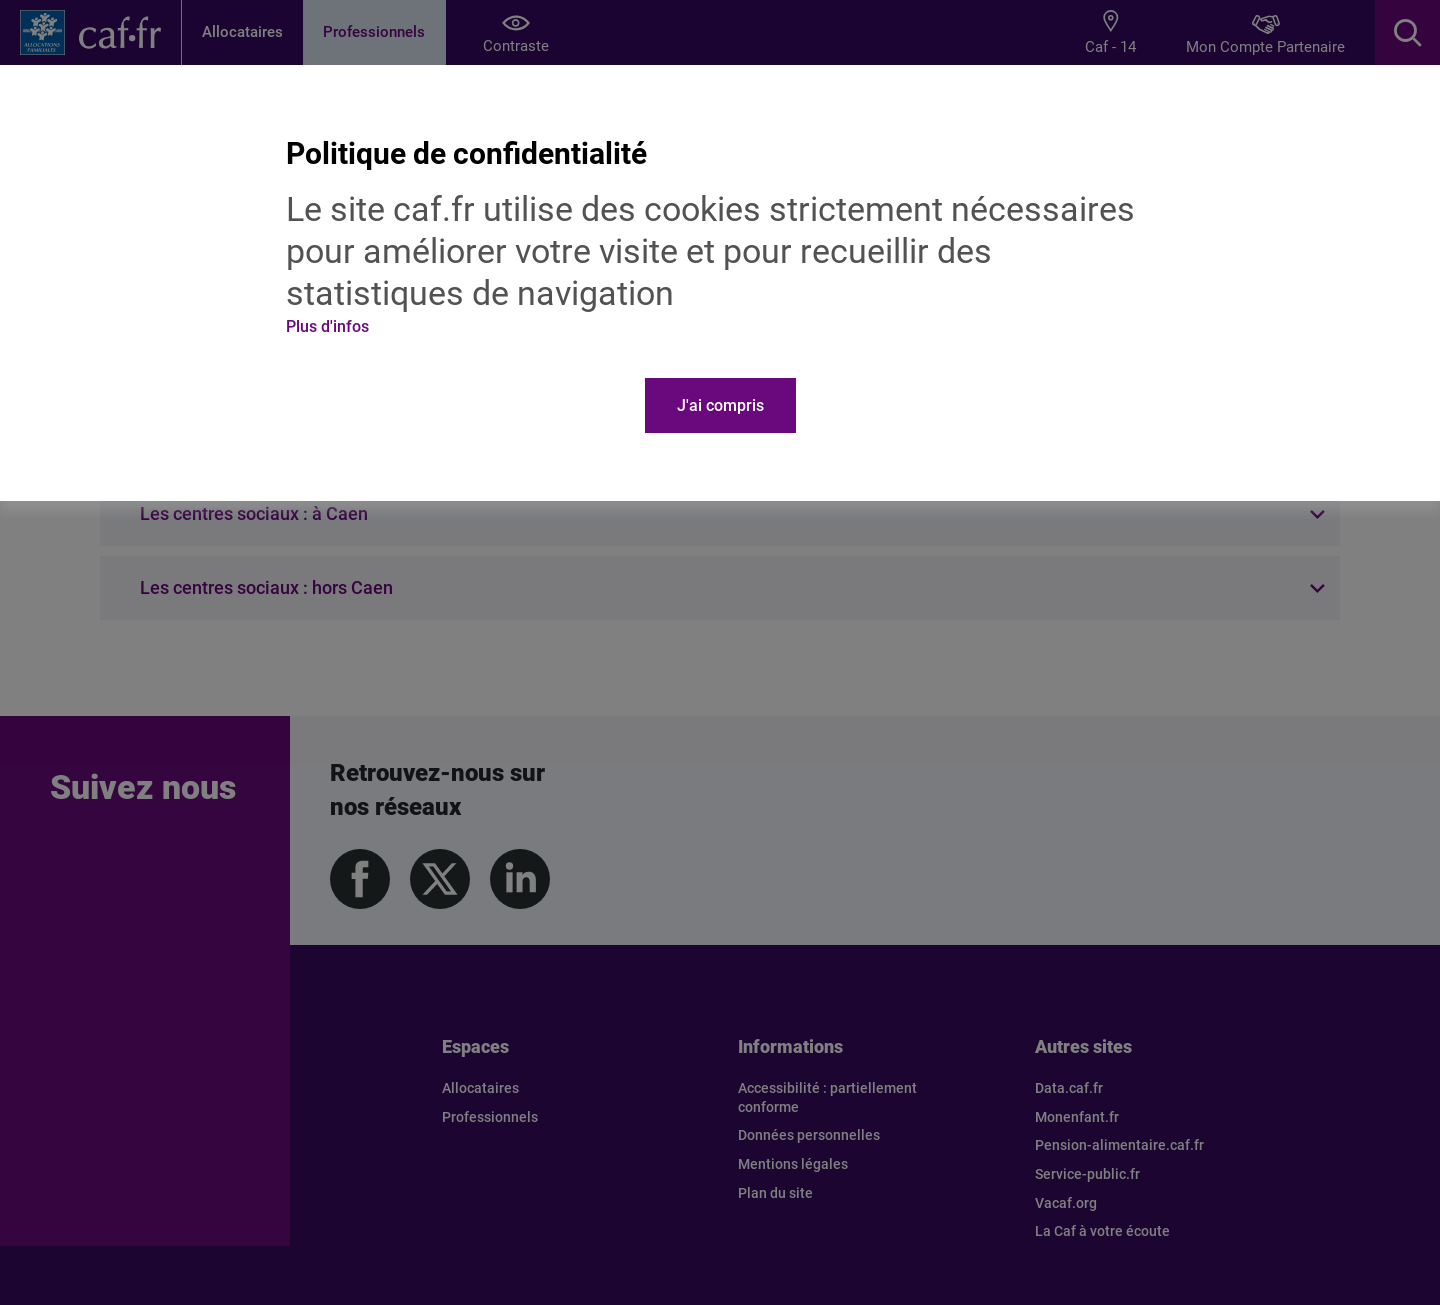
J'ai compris (720, 405)
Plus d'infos (327, 326)
